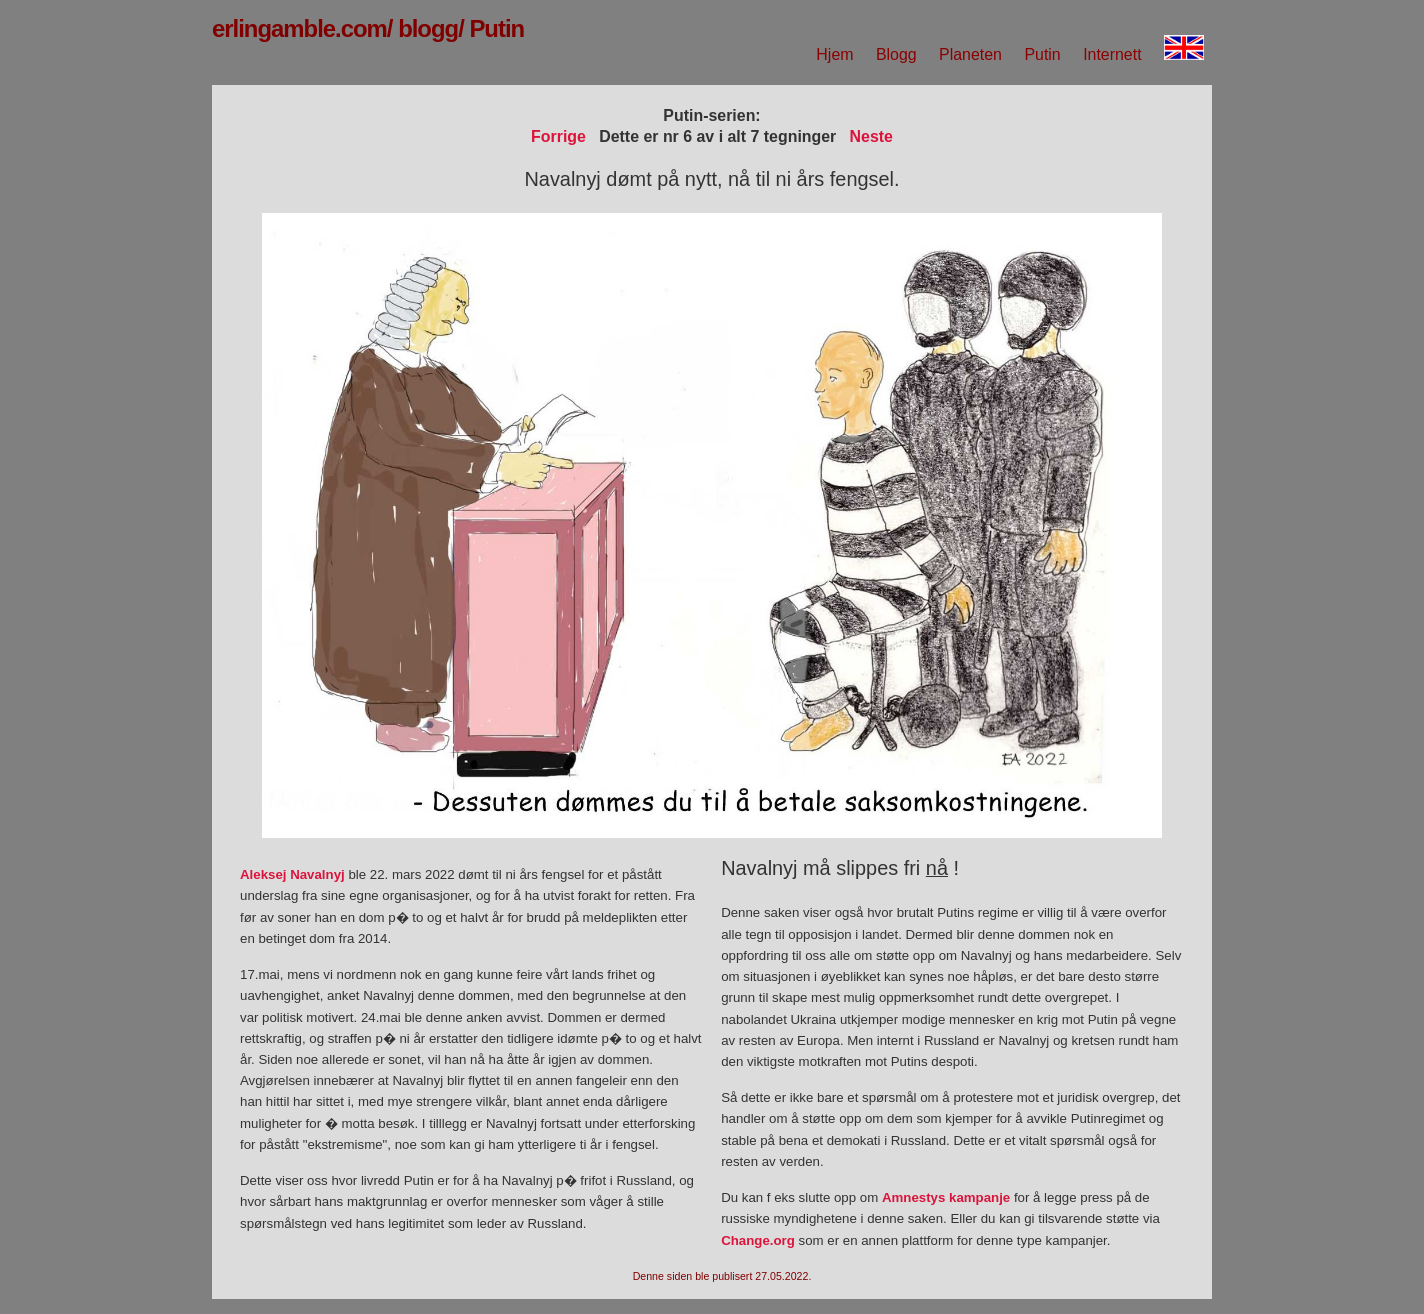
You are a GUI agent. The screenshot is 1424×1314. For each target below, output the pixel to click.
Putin (1042, 54)
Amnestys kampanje (946, 1197)
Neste (871, 136)
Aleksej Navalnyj (292, 874)
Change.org (758, 1240)
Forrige (558, 136)
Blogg (896, 54)
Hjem (834, 54)
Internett (1112, 54)
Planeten (970, 54)
